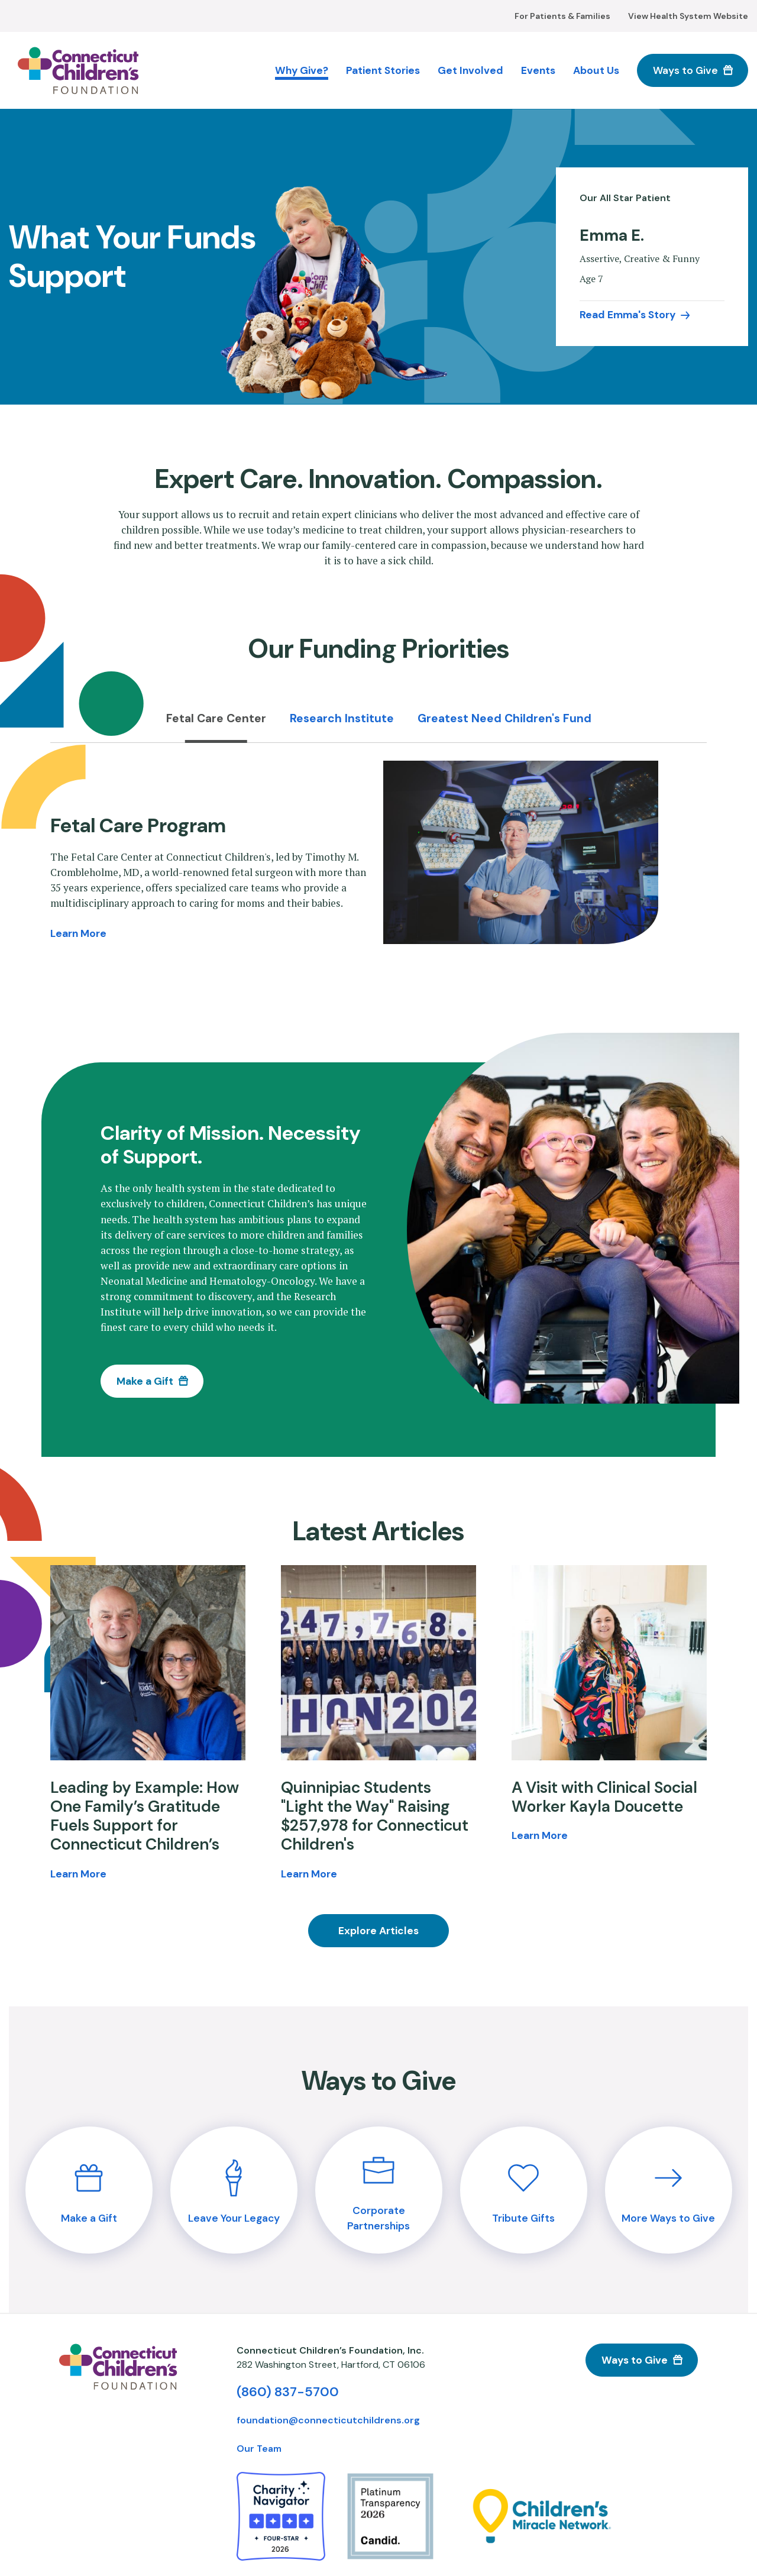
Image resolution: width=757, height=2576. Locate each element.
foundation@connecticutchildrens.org (328, 2420)
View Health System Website (688, 16)
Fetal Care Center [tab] (216, 718)
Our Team (259, 2448)
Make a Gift (145, 1381)
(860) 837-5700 (288, 2391)
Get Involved (470, 70)
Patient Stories (383, 70)
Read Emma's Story (627, 314)
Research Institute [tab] (342, 718)
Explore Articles (378, 1930)
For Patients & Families (562, 16)
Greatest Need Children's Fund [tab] (504, 718)
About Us (596, 70)
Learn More (78, 933)
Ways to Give (685, 70)
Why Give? (301, 70)
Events (538, 70)
